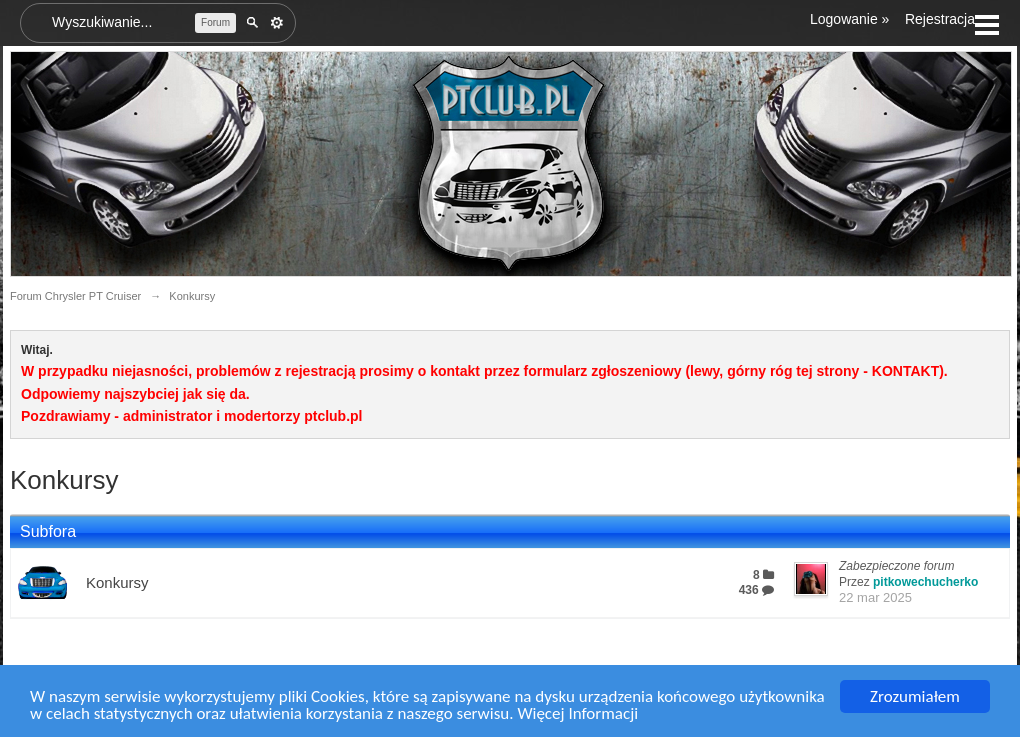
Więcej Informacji (577, 714)
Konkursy (117, 582)
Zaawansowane (277, 23)
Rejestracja (940, 19)
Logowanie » (849, 19)
